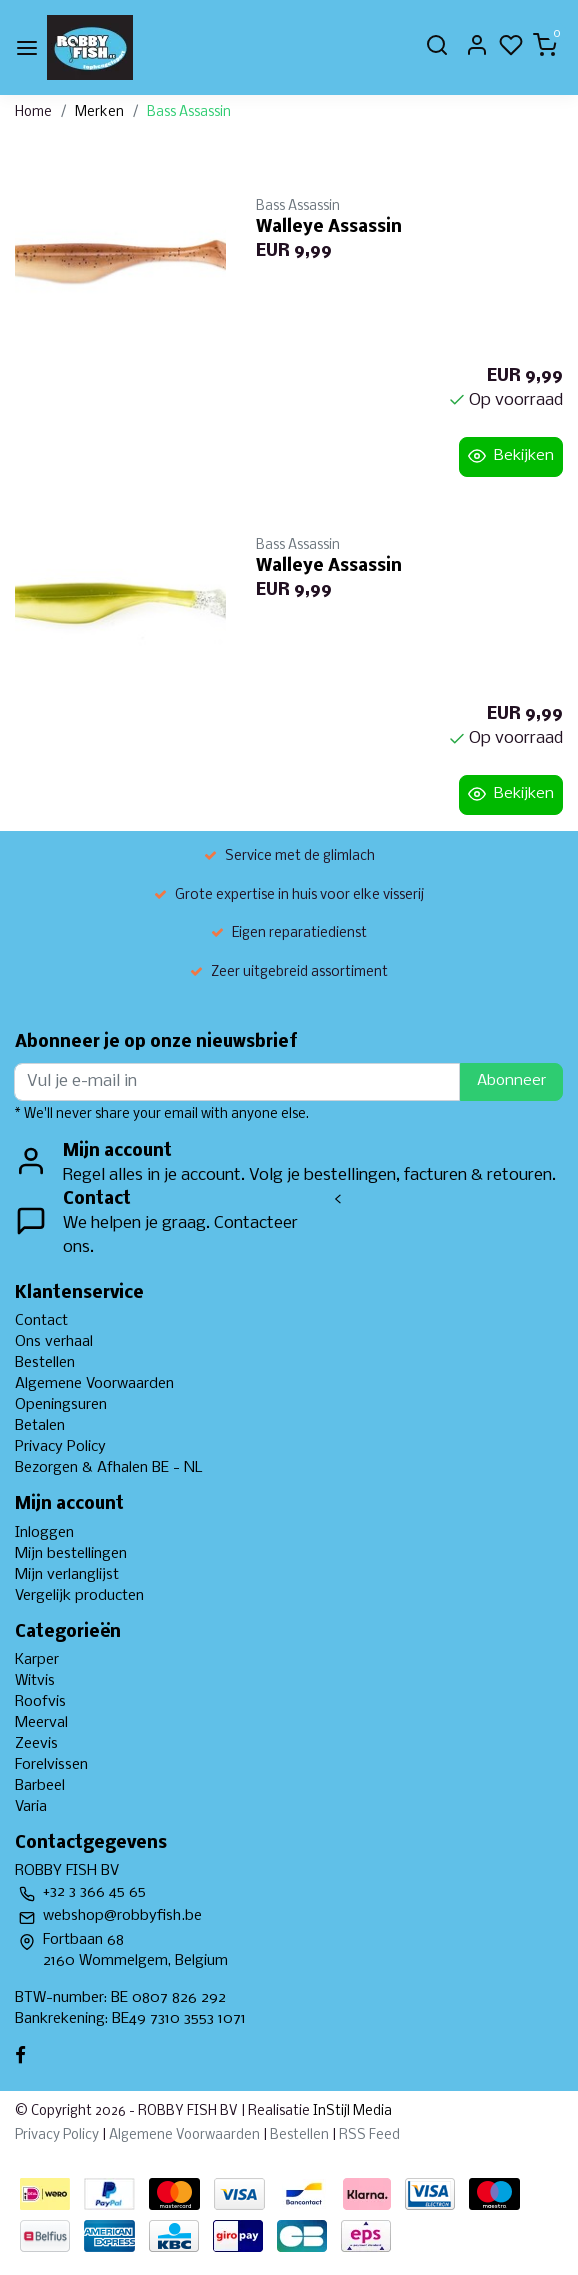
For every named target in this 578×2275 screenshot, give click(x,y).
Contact (41, 1321)
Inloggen (44, 1533)
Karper (37, 1660)
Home (33, 112)
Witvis (35, 1681)
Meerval (41, 1723)
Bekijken (511, 456)
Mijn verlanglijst (67, 1575)
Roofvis (40, 1702)
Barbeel (40, 1786)
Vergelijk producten (79, 1596)
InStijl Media (351, 2111)
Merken (99, 112)
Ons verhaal (54, 1342)
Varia (31, 1807)
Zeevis (36, 1744)
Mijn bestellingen (71, 1554)
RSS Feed (369, 2135)
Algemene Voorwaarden (94, 1384)
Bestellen (45, 1363)
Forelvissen (51, 1765)
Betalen (40, 1426)
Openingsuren (61, 1405)
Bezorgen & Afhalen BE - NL (109, 1468)
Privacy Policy (60, 1447)
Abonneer (511, 1081)
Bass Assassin (189, 112)
